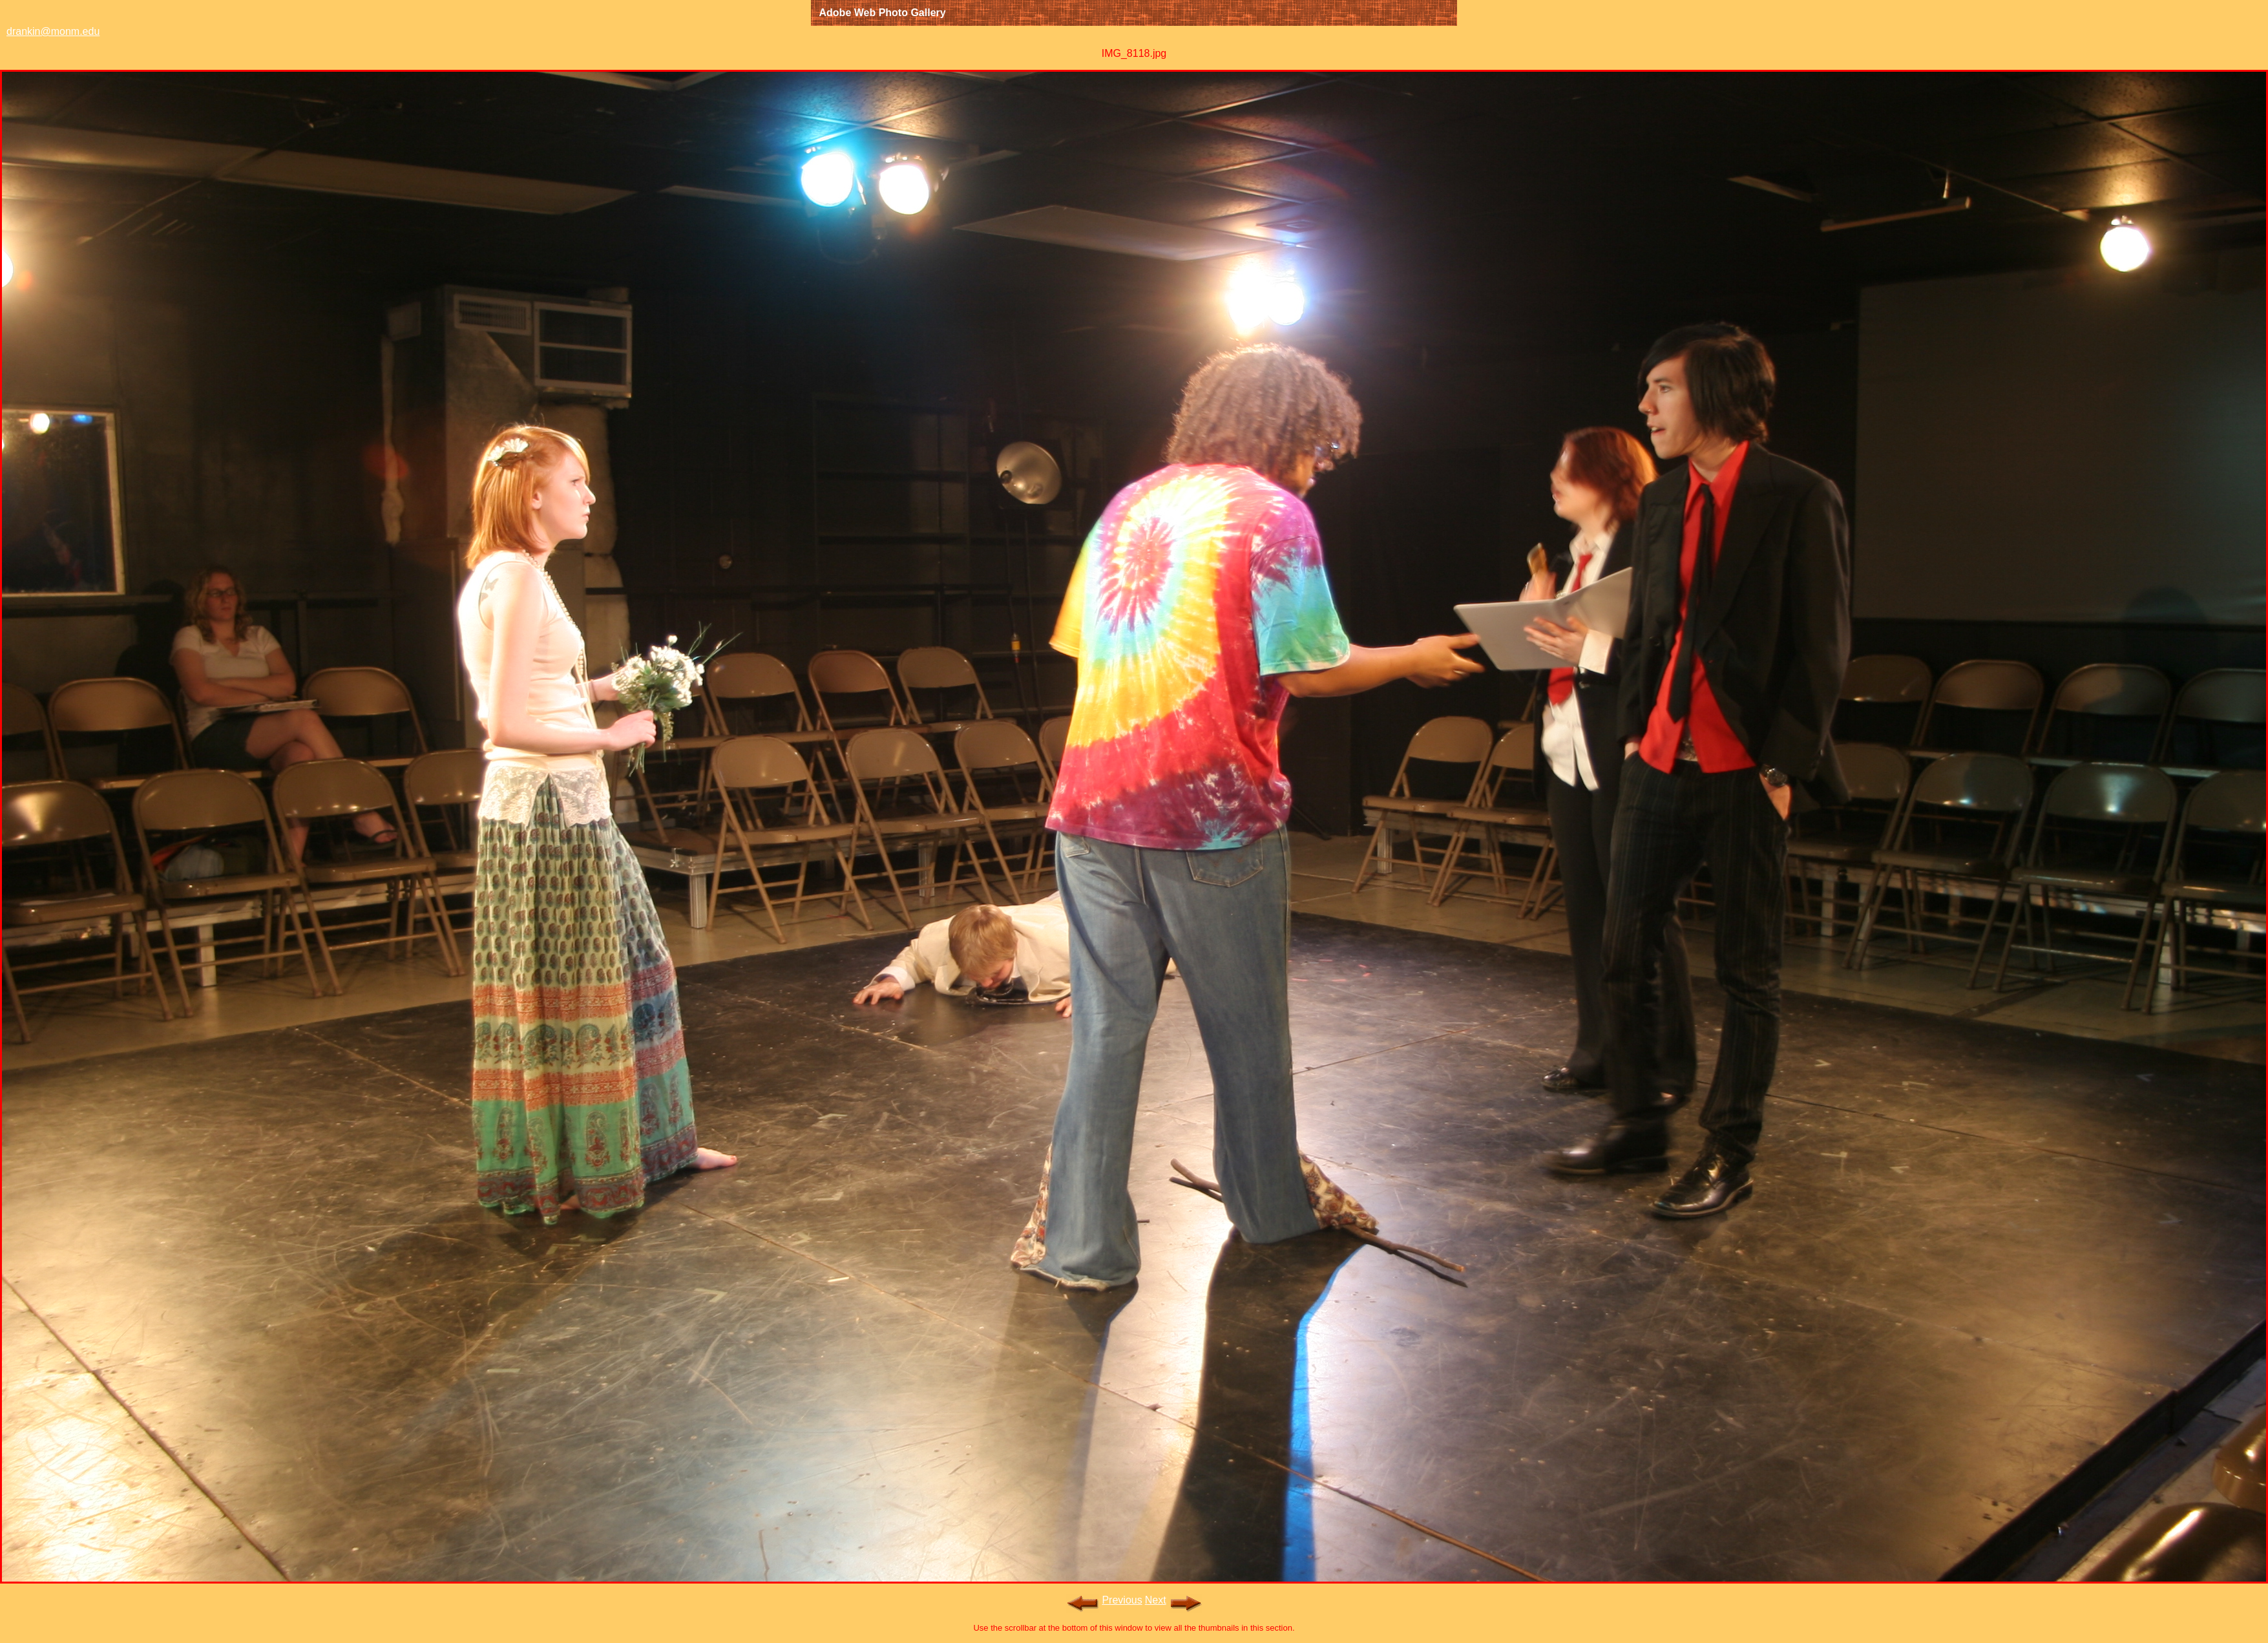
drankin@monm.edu (53, 31)
